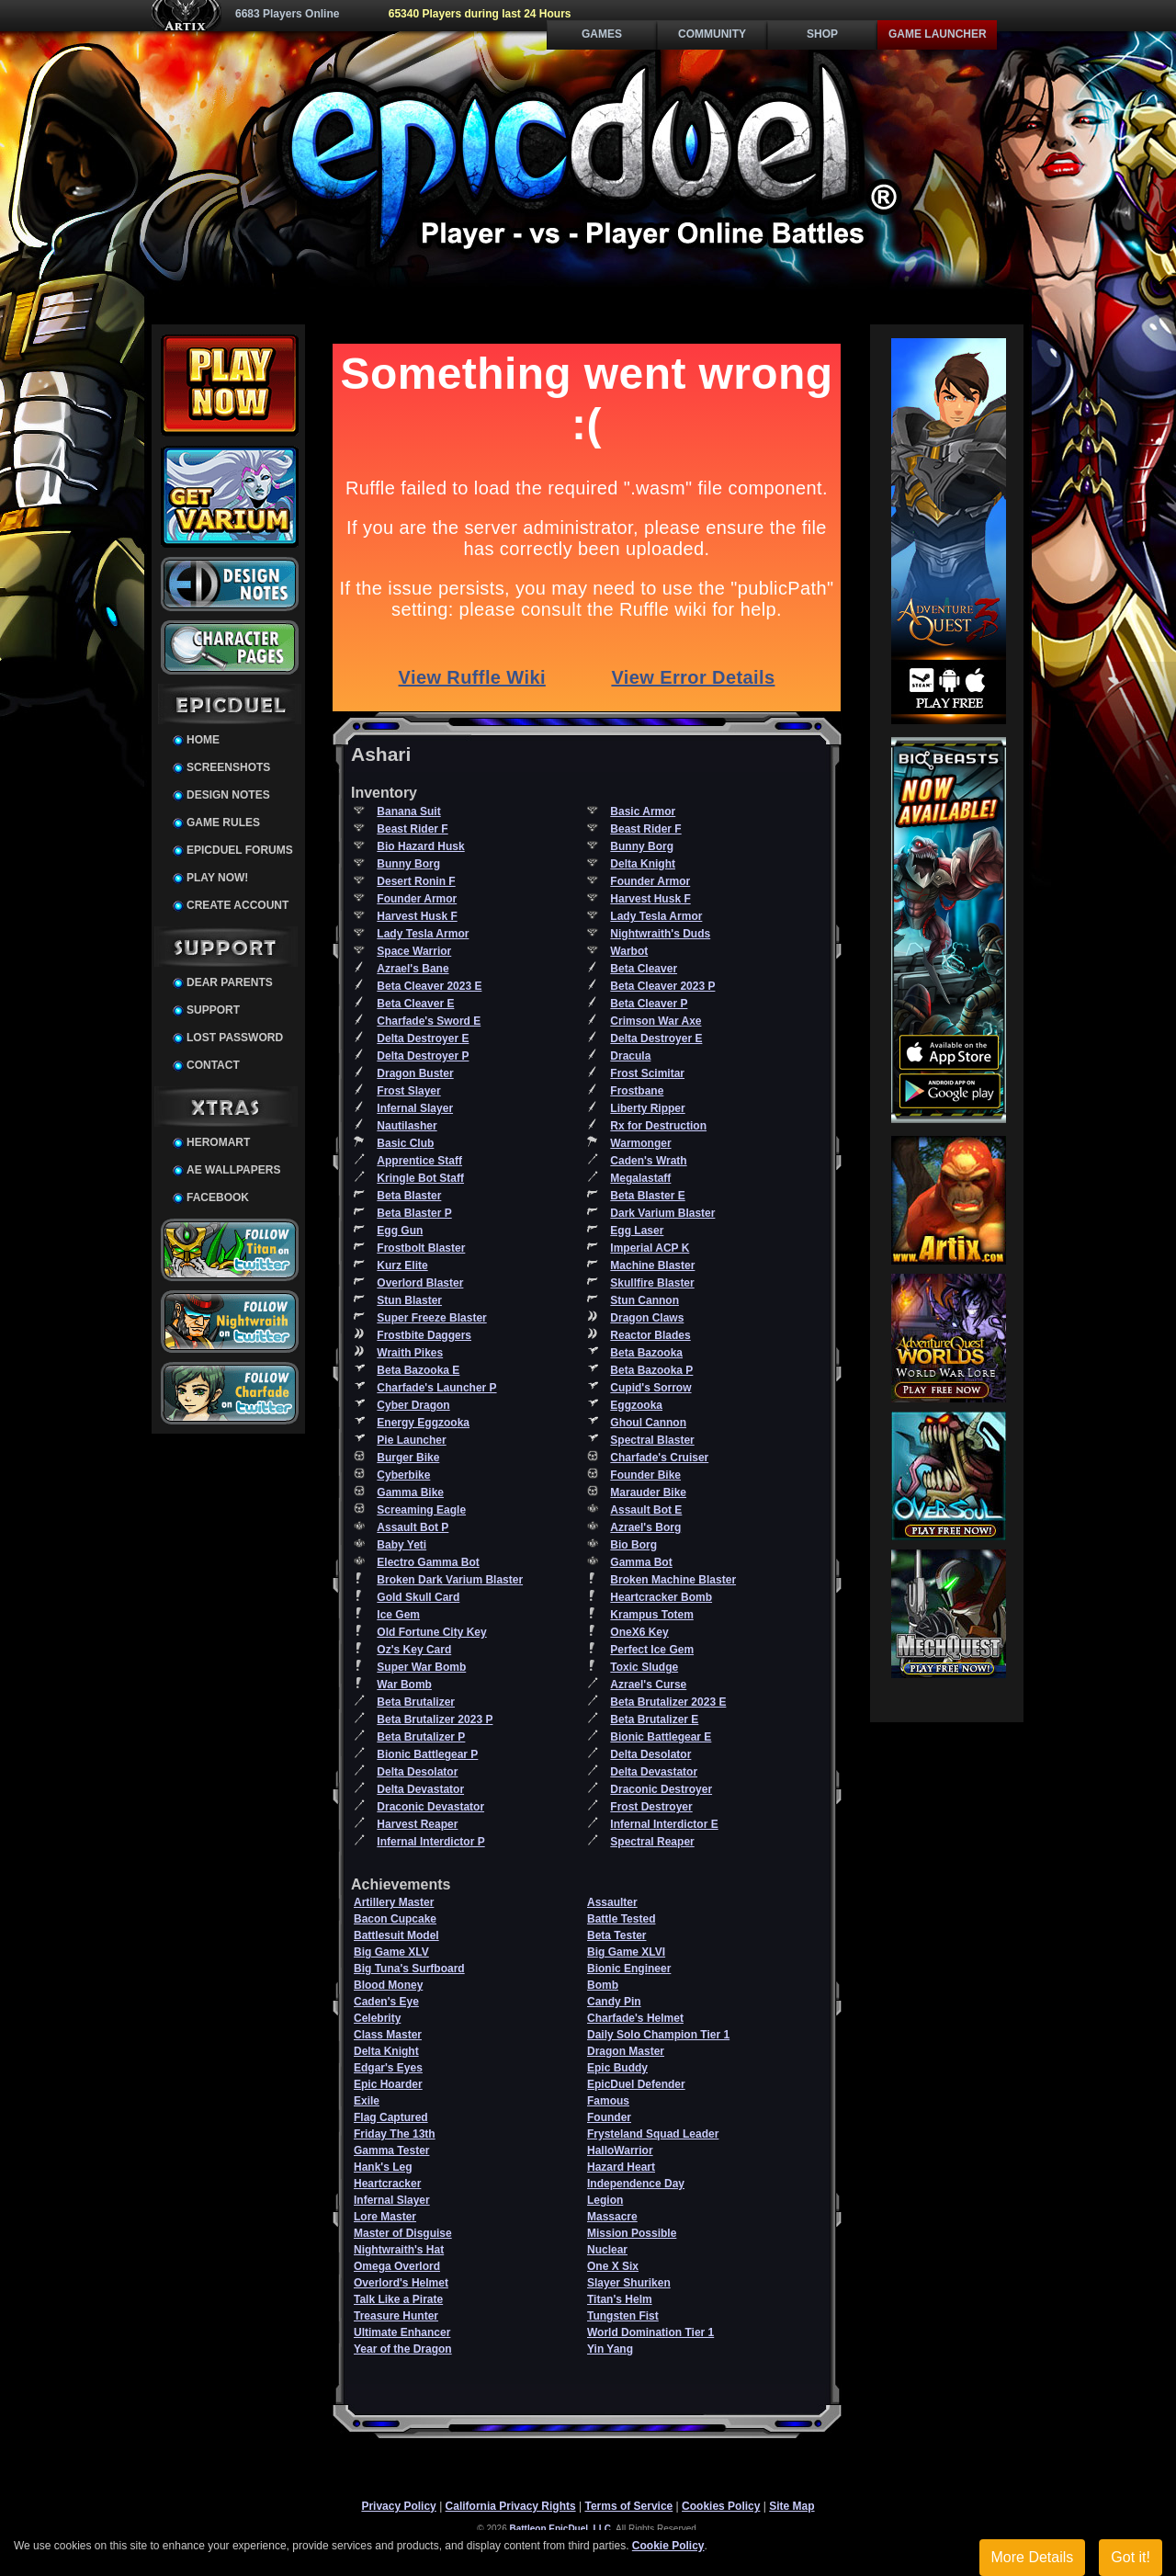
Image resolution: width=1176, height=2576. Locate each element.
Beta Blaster (409, 1195)
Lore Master (385, 2216)
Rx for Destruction (658, 1125)
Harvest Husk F (650, 898)
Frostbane (636, 1090)
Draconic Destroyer (661, 1789)
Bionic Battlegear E (660, 1737)
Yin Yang (610, 2349)
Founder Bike (645, 1475)
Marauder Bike (648, 1492)
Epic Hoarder (388, 2084)
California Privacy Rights (511, 2506)
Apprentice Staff (419, 1160)
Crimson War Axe (655, 1021)
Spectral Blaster (652, 1440)
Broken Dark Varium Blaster (450, 1579)
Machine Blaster (652, 1265)
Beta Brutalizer (416, 1702)
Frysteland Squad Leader (652, 2134)
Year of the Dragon (403, 2349)
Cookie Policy (668, 2545)
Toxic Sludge (644, 1667)
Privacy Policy (398, 2506)
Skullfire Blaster (652, 1283)
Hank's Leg (383, 2167)
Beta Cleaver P (648, 1003)
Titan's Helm (619, 2299)
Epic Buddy (617, 2067)
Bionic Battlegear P (427, 1754)
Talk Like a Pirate (398, 2299)
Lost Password (235, 1037)
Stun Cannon (644, 1300)
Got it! (1130, 2557)
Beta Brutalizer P (421, 1737)
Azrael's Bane (412, 968)
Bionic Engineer (629, 1968)
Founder (609, 2117)
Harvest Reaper (417, 1824)
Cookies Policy (721, 2506)
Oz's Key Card (414, 1649)
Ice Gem (398, 1614)
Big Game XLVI (626, 1952)
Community (712, 34)
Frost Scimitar (647, 1073)
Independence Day (635, 2183)
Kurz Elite (402, 1265)
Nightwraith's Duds (660, 933)
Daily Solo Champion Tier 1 (658, 2034)
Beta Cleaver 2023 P (662, 986)
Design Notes (228, 795)
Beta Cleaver (643, 968)
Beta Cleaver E (415, 1003)
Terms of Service (628, 2506)
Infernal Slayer (415, 1108)
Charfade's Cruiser (659, 1457)
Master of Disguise (403, 2233)
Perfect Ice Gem (652, 1649)
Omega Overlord (397, 2266)
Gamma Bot (641, 1562)
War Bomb (404, 1684)
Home (203, 739)
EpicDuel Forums (240, 850)
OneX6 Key (639, 1632)
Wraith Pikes (410, 1352)
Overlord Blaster (420, 1283)
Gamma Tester (391, 2150)
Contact (213, 1065)
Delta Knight (642, 863)
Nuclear (607, 2249)
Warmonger (640, 1143)
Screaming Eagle (421, 1510)
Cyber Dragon (413, 1405)
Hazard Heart (621, 2167)
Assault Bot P (412, 1527)
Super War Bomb (421, 1667)
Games (602, 34)
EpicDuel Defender (636, 2084)
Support (213, 1010)
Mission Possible (631, 2233)
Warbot (629, 951)
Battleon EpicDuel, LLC (561, 2529)
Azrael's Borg (645, 1527)
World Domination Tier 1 (650, 2332)
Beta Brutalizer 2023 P (434, 1719)
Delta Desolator (650, 1754)
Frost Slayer (408, 1090)
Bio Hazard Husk (420, 846)
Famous (608, 2100)
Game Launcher (937, 34)
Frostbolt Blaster (421, 1248)
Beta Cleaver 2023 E (429, 986)
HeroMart (218, 1142)
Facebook (218, 1197)
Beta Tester (616, 1935)
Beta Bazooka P (651, 1370)
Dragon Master (625, 2051)
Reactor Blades (650, 1335)
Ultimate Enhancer (402, 2332)
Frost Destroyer (651, 1806)
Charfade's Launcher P (436, 1387)
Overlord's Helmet (401, 2282)
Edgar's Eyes (388, 2067)
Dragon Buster (415, 1073)
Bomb (602, 1985)
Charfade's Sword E (429, 1021)
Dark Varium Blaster (662, 1213)
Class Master (388, 2034)
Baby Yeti (401, 1544)
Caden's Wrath (648, 1160)
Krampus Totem (651, 1614)
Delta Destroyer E (423, 1038)
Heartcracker (387, 2183)
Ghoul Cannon (648, 1422)
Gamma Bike (410, 1492)
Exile (366, 2100)
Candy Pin (614, 2001)
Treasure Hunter (396, 2315)
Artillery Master (394, 1902)
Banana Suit (408, 811)
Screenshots (228, 767)
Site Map (791, 2506)
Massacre (612, 2216)
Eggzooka (636, 1405)
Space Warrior (414, 951)
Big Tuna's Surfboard (409, 1968)
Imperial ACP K (649, 1248)
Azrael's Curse (648, 1684)
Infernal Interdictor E (664, 1824)
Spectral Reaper (652, 1841)
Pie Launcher (411, 1440)
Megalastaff (640, 1178)
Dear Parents (230, 982)
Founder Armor (650, 881)
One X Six (613, 2266)
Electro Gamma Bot (428, 1562)
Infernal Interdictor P (430, 1841)
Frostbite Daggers (424, 1335)
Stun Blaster (409, 1300)
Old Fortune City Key (431, 1632)
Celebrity (377, 2018)
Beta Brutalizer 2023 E (668, 1702)
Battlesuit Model (396, 1935)
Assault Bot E (646, 1510)
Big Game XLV (391, 1952)
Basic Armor (642, 811)
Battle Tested (621, 1918)
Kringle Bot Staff (420, 1178)
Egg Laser (636, 1230)
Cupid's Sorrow (650, 1387)
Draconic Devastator (430, 1806)
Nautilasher (406, 1125)
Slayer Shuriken (629, 2282)
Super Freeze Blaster (431, 1317)
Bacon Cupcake (395, 1918)
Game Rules (223, 822)
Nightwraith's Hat (399, 2249)
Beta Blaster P (414, 1213)
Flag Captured (391, 2117)
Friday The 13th (394, 2134)
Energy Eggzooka (423, 1422)
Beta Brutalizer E (654, 1719)
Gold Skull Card (418, 1597)
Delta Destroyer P (423, 1056)
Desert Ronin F (416, 881)
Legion (605, 2200)
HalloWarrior (620, 2150)
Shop (822, 34)
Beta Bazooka (646, 1352)
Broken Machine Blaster (673, 1579)
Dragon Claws (647, 1317)
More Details (1032, 2557)
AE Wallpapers (233, 1169)
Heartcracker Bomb (661, 1597)
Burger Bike (408, 1457)
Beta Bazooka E (418, 1370)
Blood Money (388, 1985)
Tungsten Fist (623, 2315)
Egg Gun (400, 1230)
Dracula (630, 1056)
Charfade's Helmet (635, 2018)
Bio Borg (633, 1544)
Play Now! (217, 877)
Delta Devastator (653, 1771)
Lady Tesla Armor (656, 916)
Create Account (237, 905)
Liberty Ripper (647, 1108)
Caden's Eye (386, 2001)
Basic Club (405, 1143)
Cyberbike (403, 1475)
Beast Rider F (412, 829)
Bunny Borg (641, 846)
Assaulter (612, 1902)
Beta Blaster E (647, 1195)
